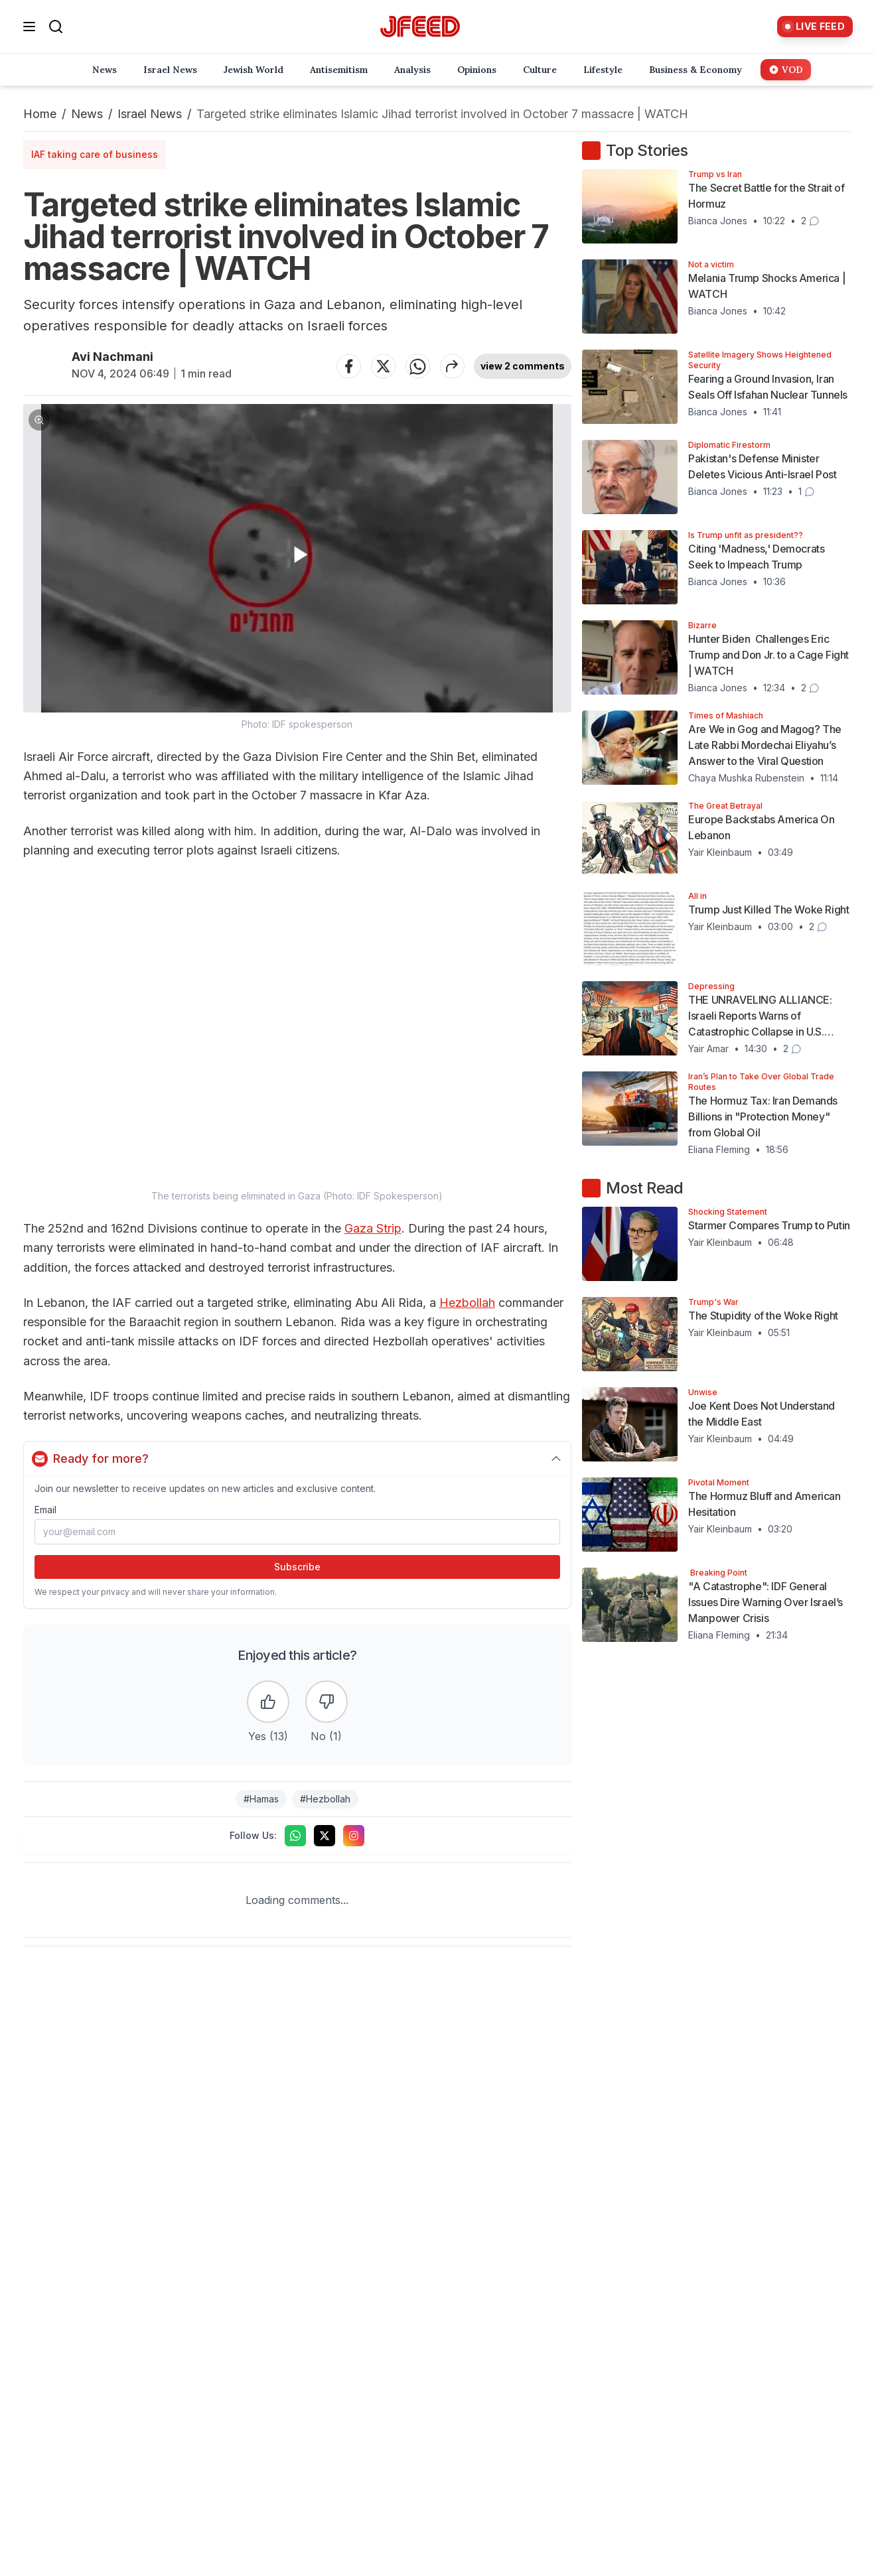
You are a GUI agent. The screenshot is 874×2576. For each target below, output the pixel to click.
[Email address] (298, 1531)
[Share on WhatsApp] (417, 366)
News (87, 114)
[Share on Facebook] (348, 366)
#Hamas (261, 1798)
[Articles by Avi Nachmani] (42, 366)
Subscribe (297, 1566)
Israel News (149, 114)
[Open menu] (29, 26)
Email (45, 1509)
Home (39, 114)
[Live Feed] (815, 26)
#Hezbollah (325, 1798)
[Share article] (452, 366)
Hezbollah (467, 1303)
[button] (297, 567)
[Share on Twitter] (383, 366)
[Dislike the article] (326, 1701)
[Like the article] (268, 1701)
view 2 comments (522, 366)
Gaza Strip (372, 1228)
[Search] (56, 26)
